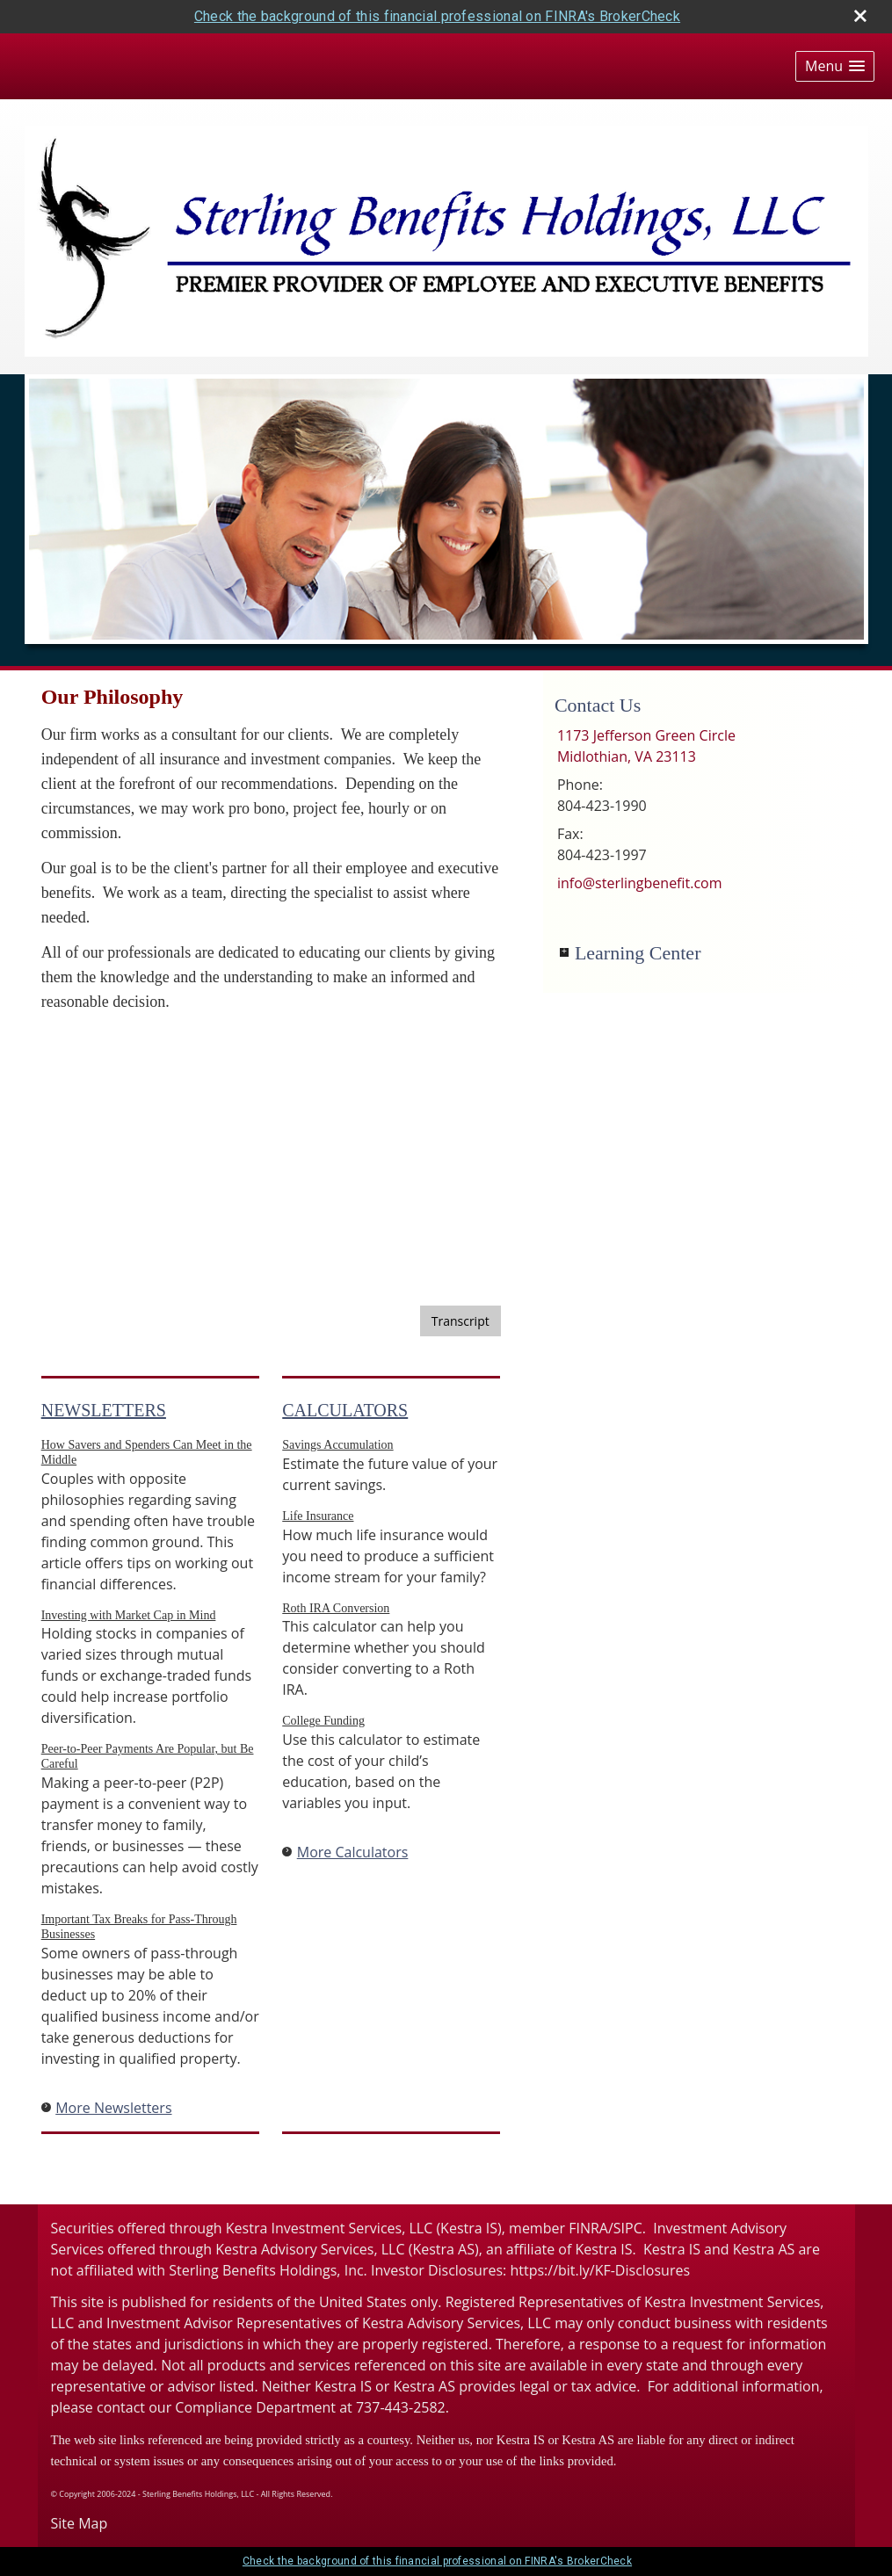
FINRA (588, 2228)
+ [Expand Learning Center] (564, 952)
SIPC (627, 2228)
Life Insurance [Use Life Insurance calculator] (317, 1516)
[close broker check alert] (860, 16)
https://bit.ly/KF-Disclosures (600, 2270)
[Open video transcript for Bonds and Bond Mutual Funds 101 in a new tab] (460, 1321)
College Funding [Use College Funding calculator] (323, 1720)
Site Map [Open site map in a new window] (79, 2523)
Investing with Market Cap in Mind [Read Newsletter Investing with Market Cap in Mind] (128, 1615)
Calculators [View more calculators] (345, 1410)
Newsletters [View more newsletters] (103, 1410)
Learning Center (638, 953)
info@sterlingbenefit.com (639, 883)
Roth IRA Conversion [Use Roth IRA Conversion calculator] (335, 1608)
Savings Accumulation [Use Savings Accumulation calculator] (337, 1444)
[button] (834, 66)
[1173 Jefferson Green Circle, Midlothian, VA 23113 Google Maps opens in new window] (646, 746)
